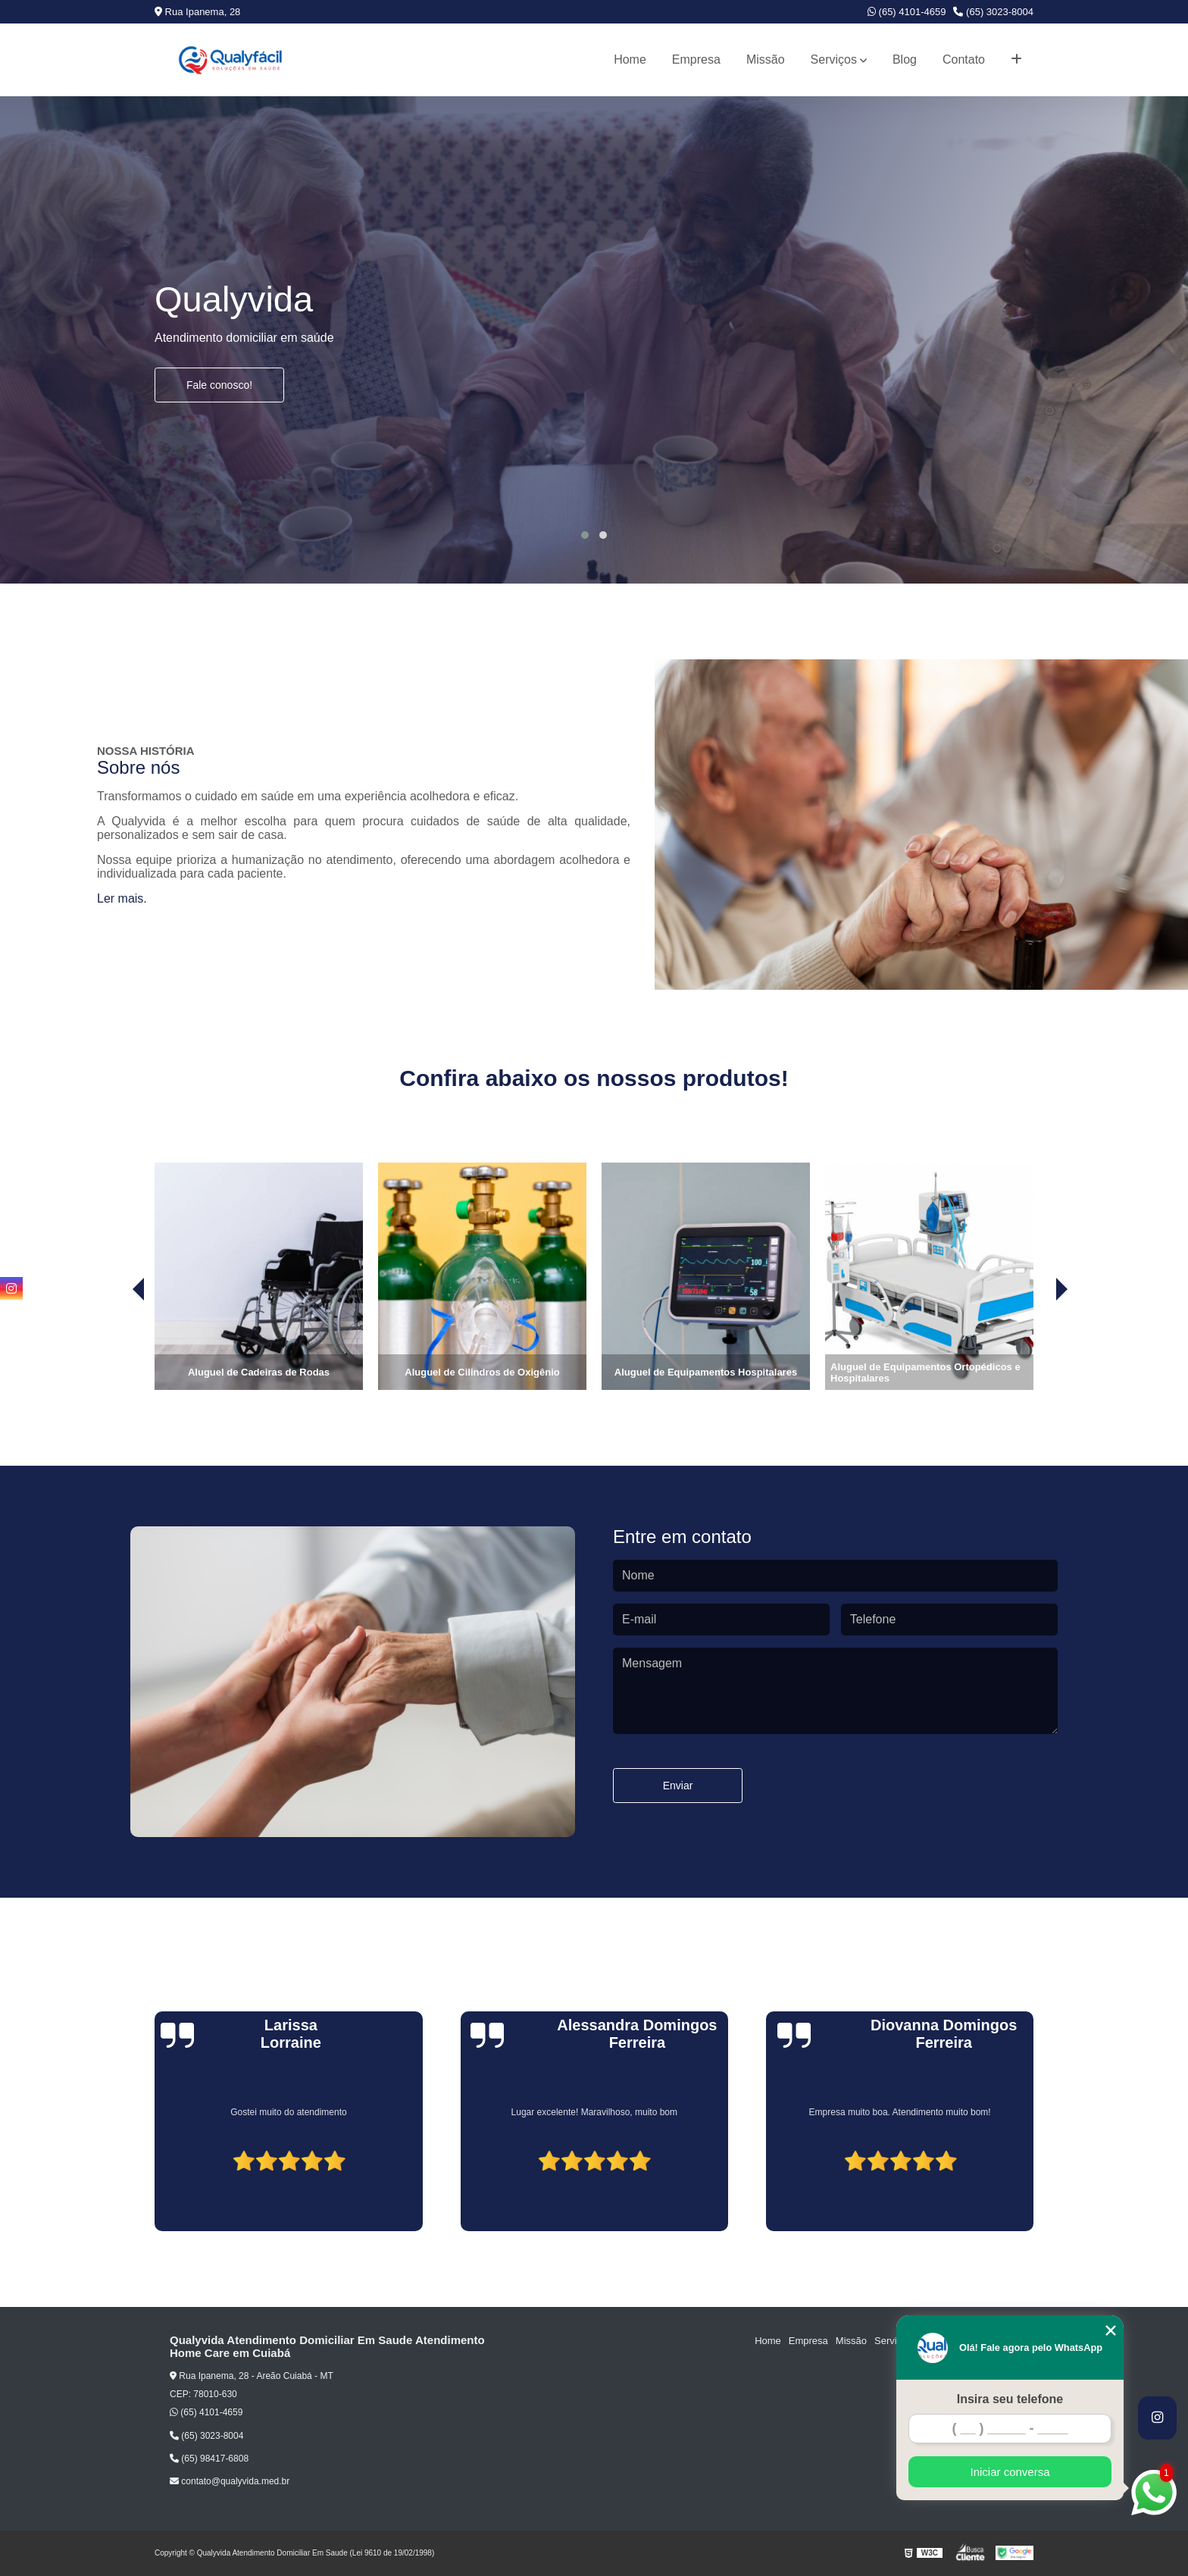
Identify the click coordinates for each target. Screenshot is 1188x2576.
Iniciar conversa (1009, 2471)
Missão (765, 59)
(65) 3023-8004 (993, 11)
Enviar (678, 1785)
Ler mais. (122, 898)
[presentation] (117, 1347)
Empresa (696, 59)
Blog (905, 59)
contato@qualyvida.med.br (229, 2481)
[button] (585, 535)
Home (630, 59)
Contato (964, 59)
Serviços (834, 59)
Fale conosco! (219, 385)
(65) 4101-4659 (907, 11)
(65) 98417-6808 (209, 2458)
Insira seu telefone (1010, 2399)
